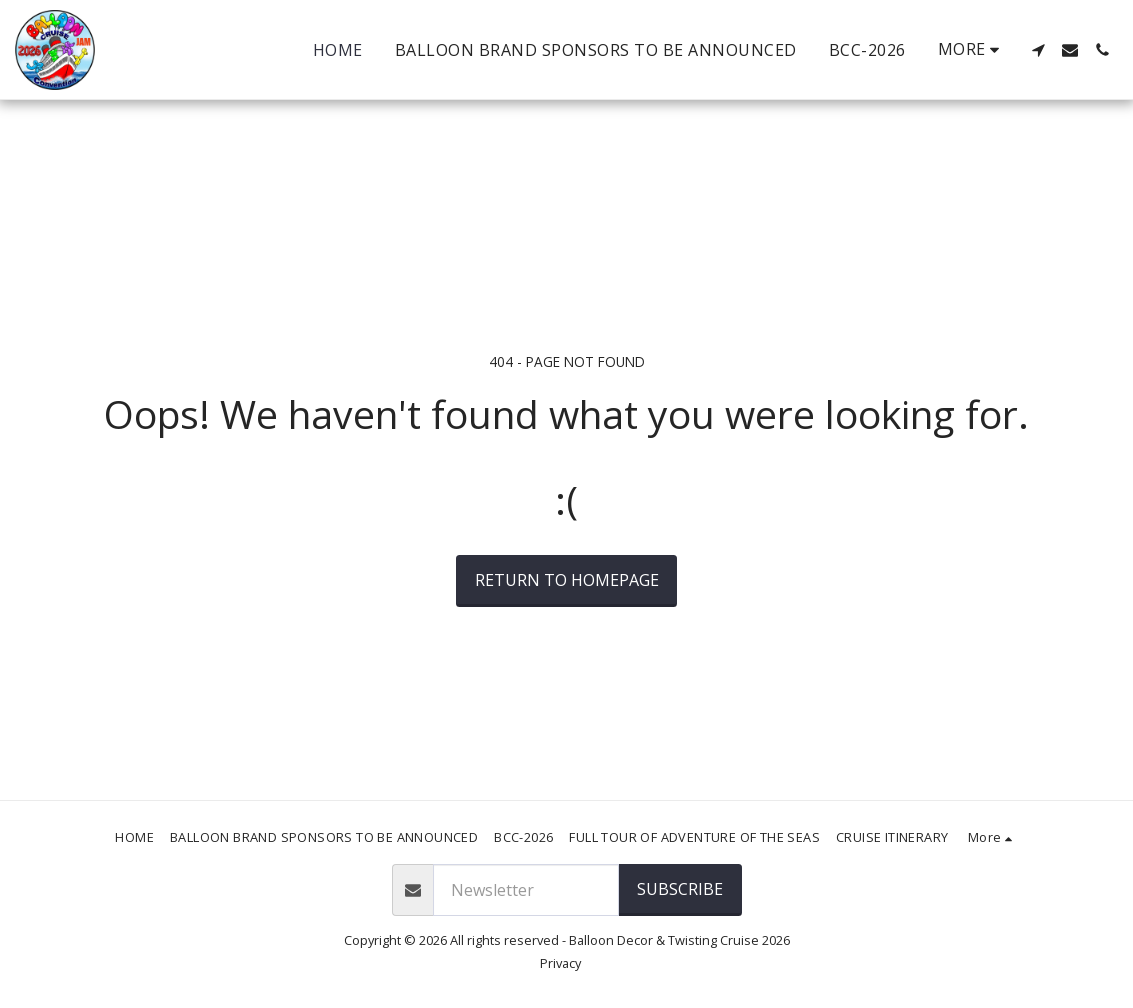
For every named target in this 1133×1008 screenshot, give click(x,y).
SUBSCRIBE (680, 889)
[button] (1038, 50)
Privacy (560, 963)
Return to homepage (567, 580)
